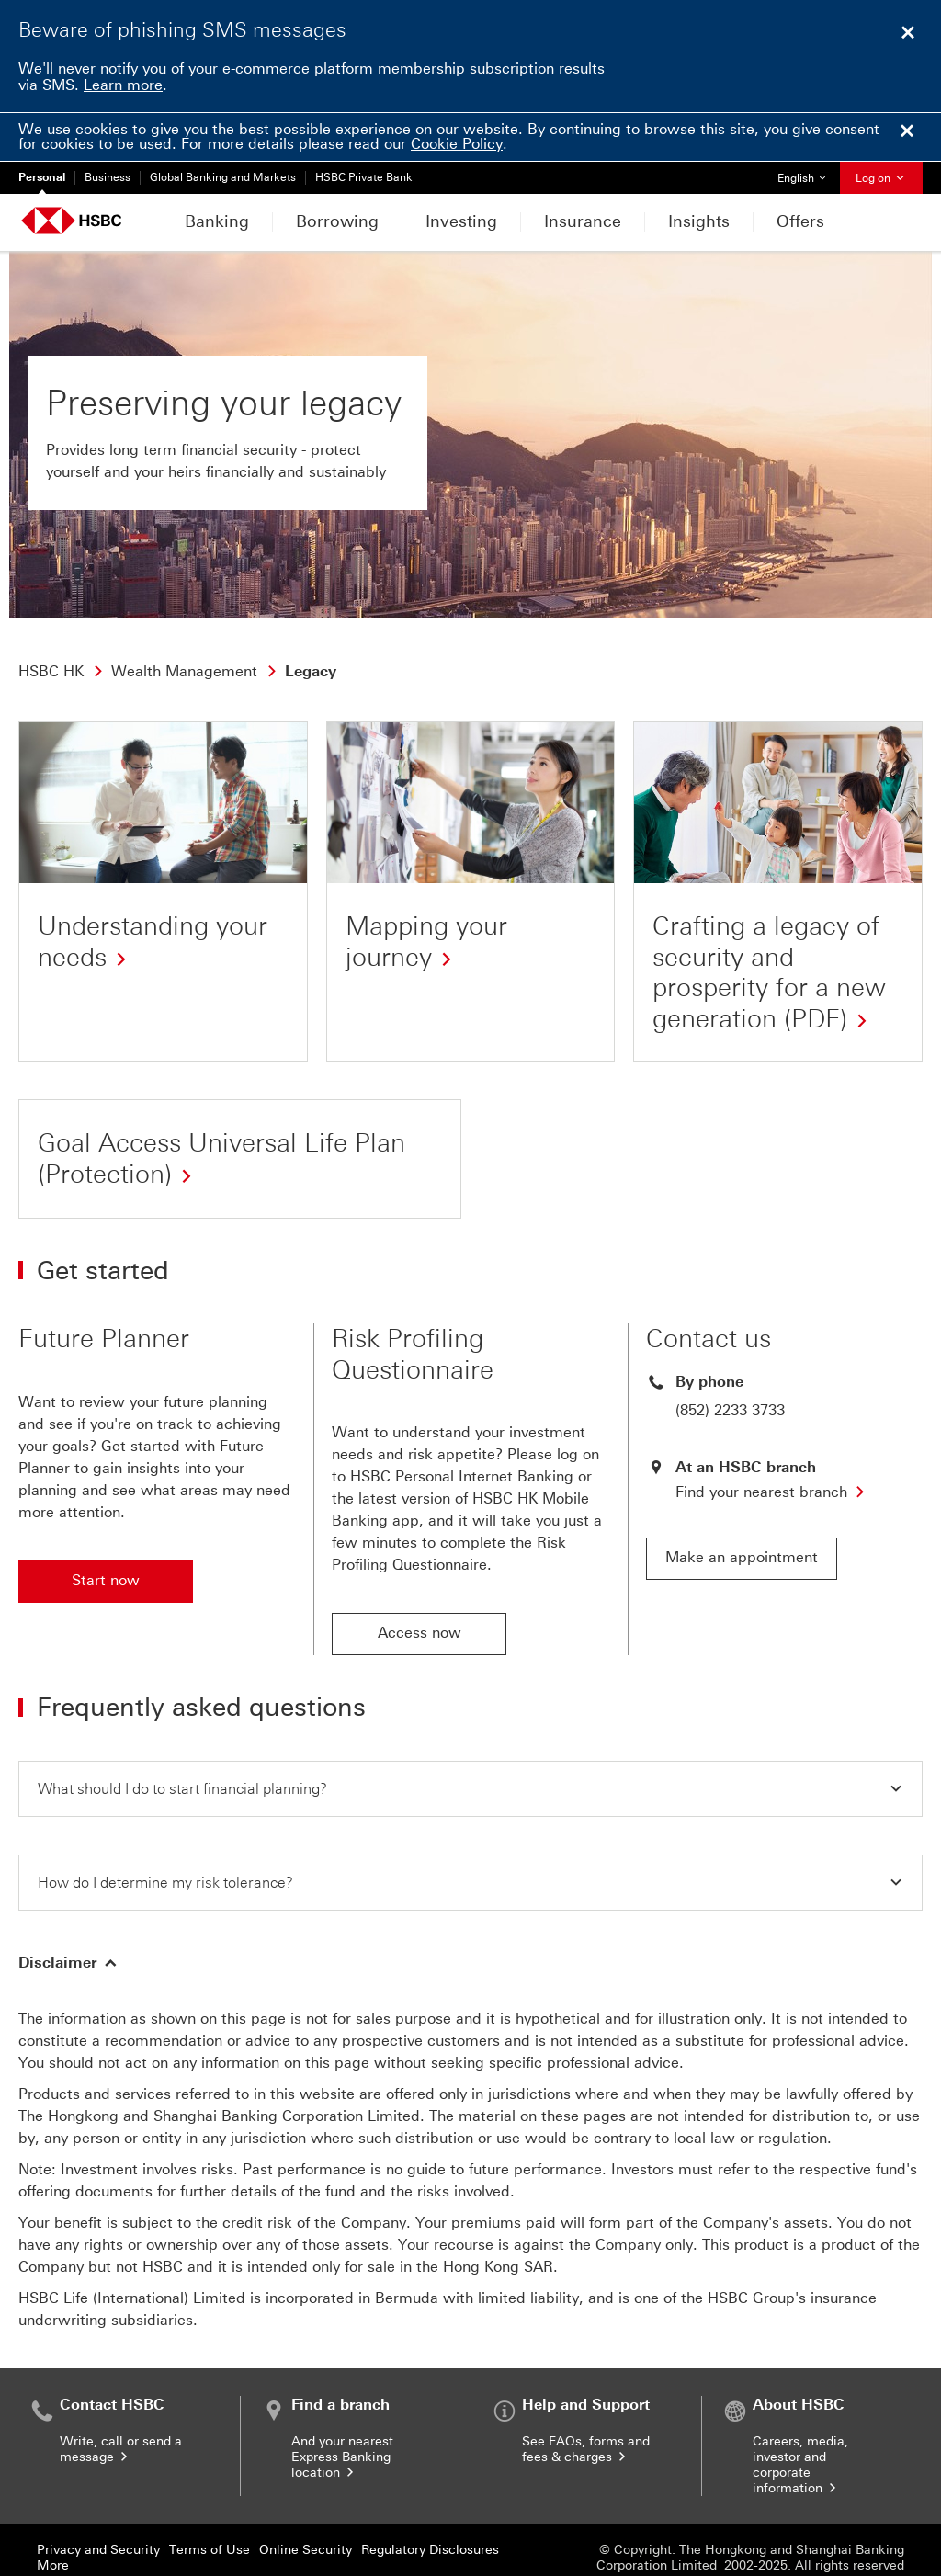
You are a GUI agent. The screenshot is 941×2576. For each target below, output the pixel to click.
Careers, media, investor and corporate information (800, 2418)
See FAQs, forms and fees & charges (586, 2402)
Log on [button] (881, 178)
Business (107, 177)
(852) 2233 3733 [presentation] (730, 1361)
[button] (470, 1740)
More (53, 2518)
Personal (41, 177)
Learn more (123, 85)
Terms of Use (209, 2503)
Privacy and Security (98, 2503)
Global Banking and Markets (223, 177)
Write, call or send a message (121, 2402)
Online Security (305, 2503)
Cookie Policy (457, 144)
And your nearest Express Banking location (342, 2410)
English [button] (808, 173)
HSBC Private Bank (364, 177)
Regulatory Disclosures (430, 2503)
